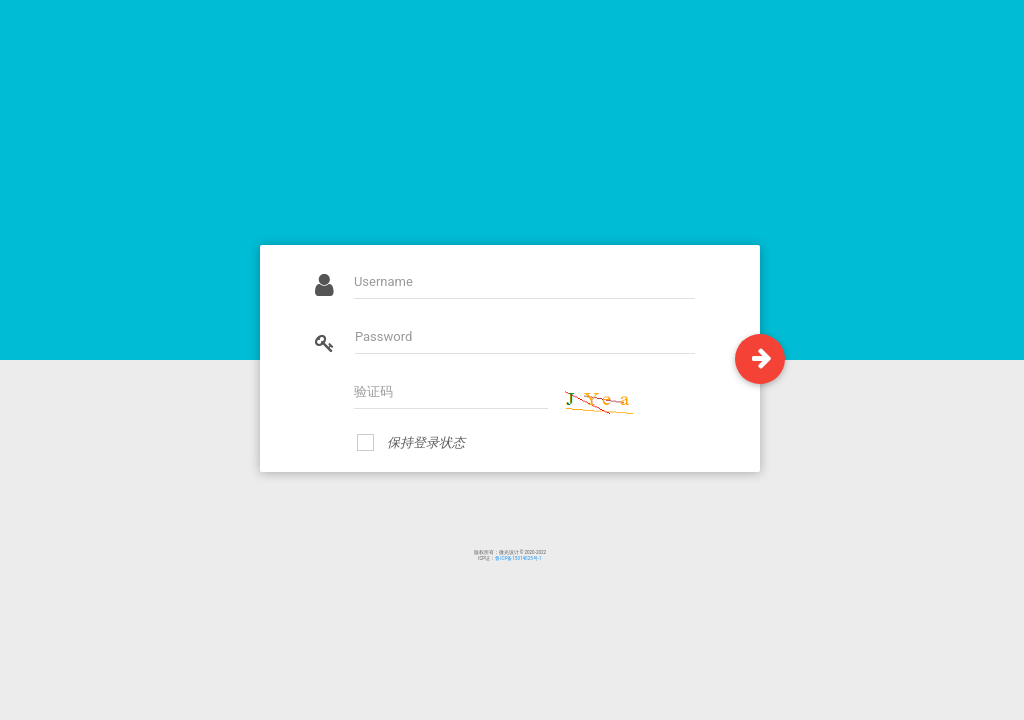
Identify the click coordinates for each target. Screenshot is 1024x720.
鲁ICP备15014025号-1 (518, 558)
